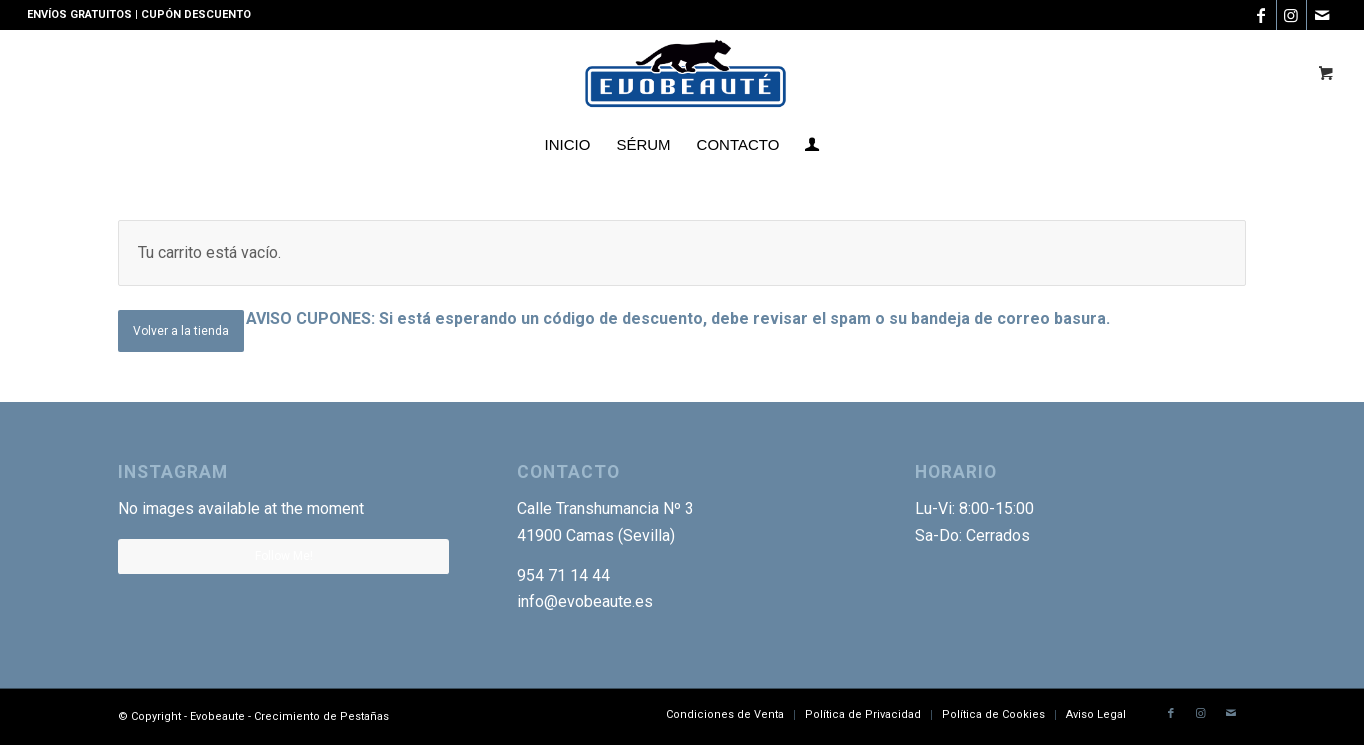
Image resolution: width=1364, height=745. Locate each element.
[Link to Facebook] (1261, 15)
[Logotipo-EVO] (682, 75)
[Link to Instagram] (1291, 15)
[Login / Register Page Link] (812, 145)
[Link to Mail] (1322, 15)
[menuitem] (568, 145)
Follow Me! (284, 556)
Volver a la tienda (181, 331)
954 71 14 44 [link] (563, 575)
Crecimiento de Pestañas (321, 716)
